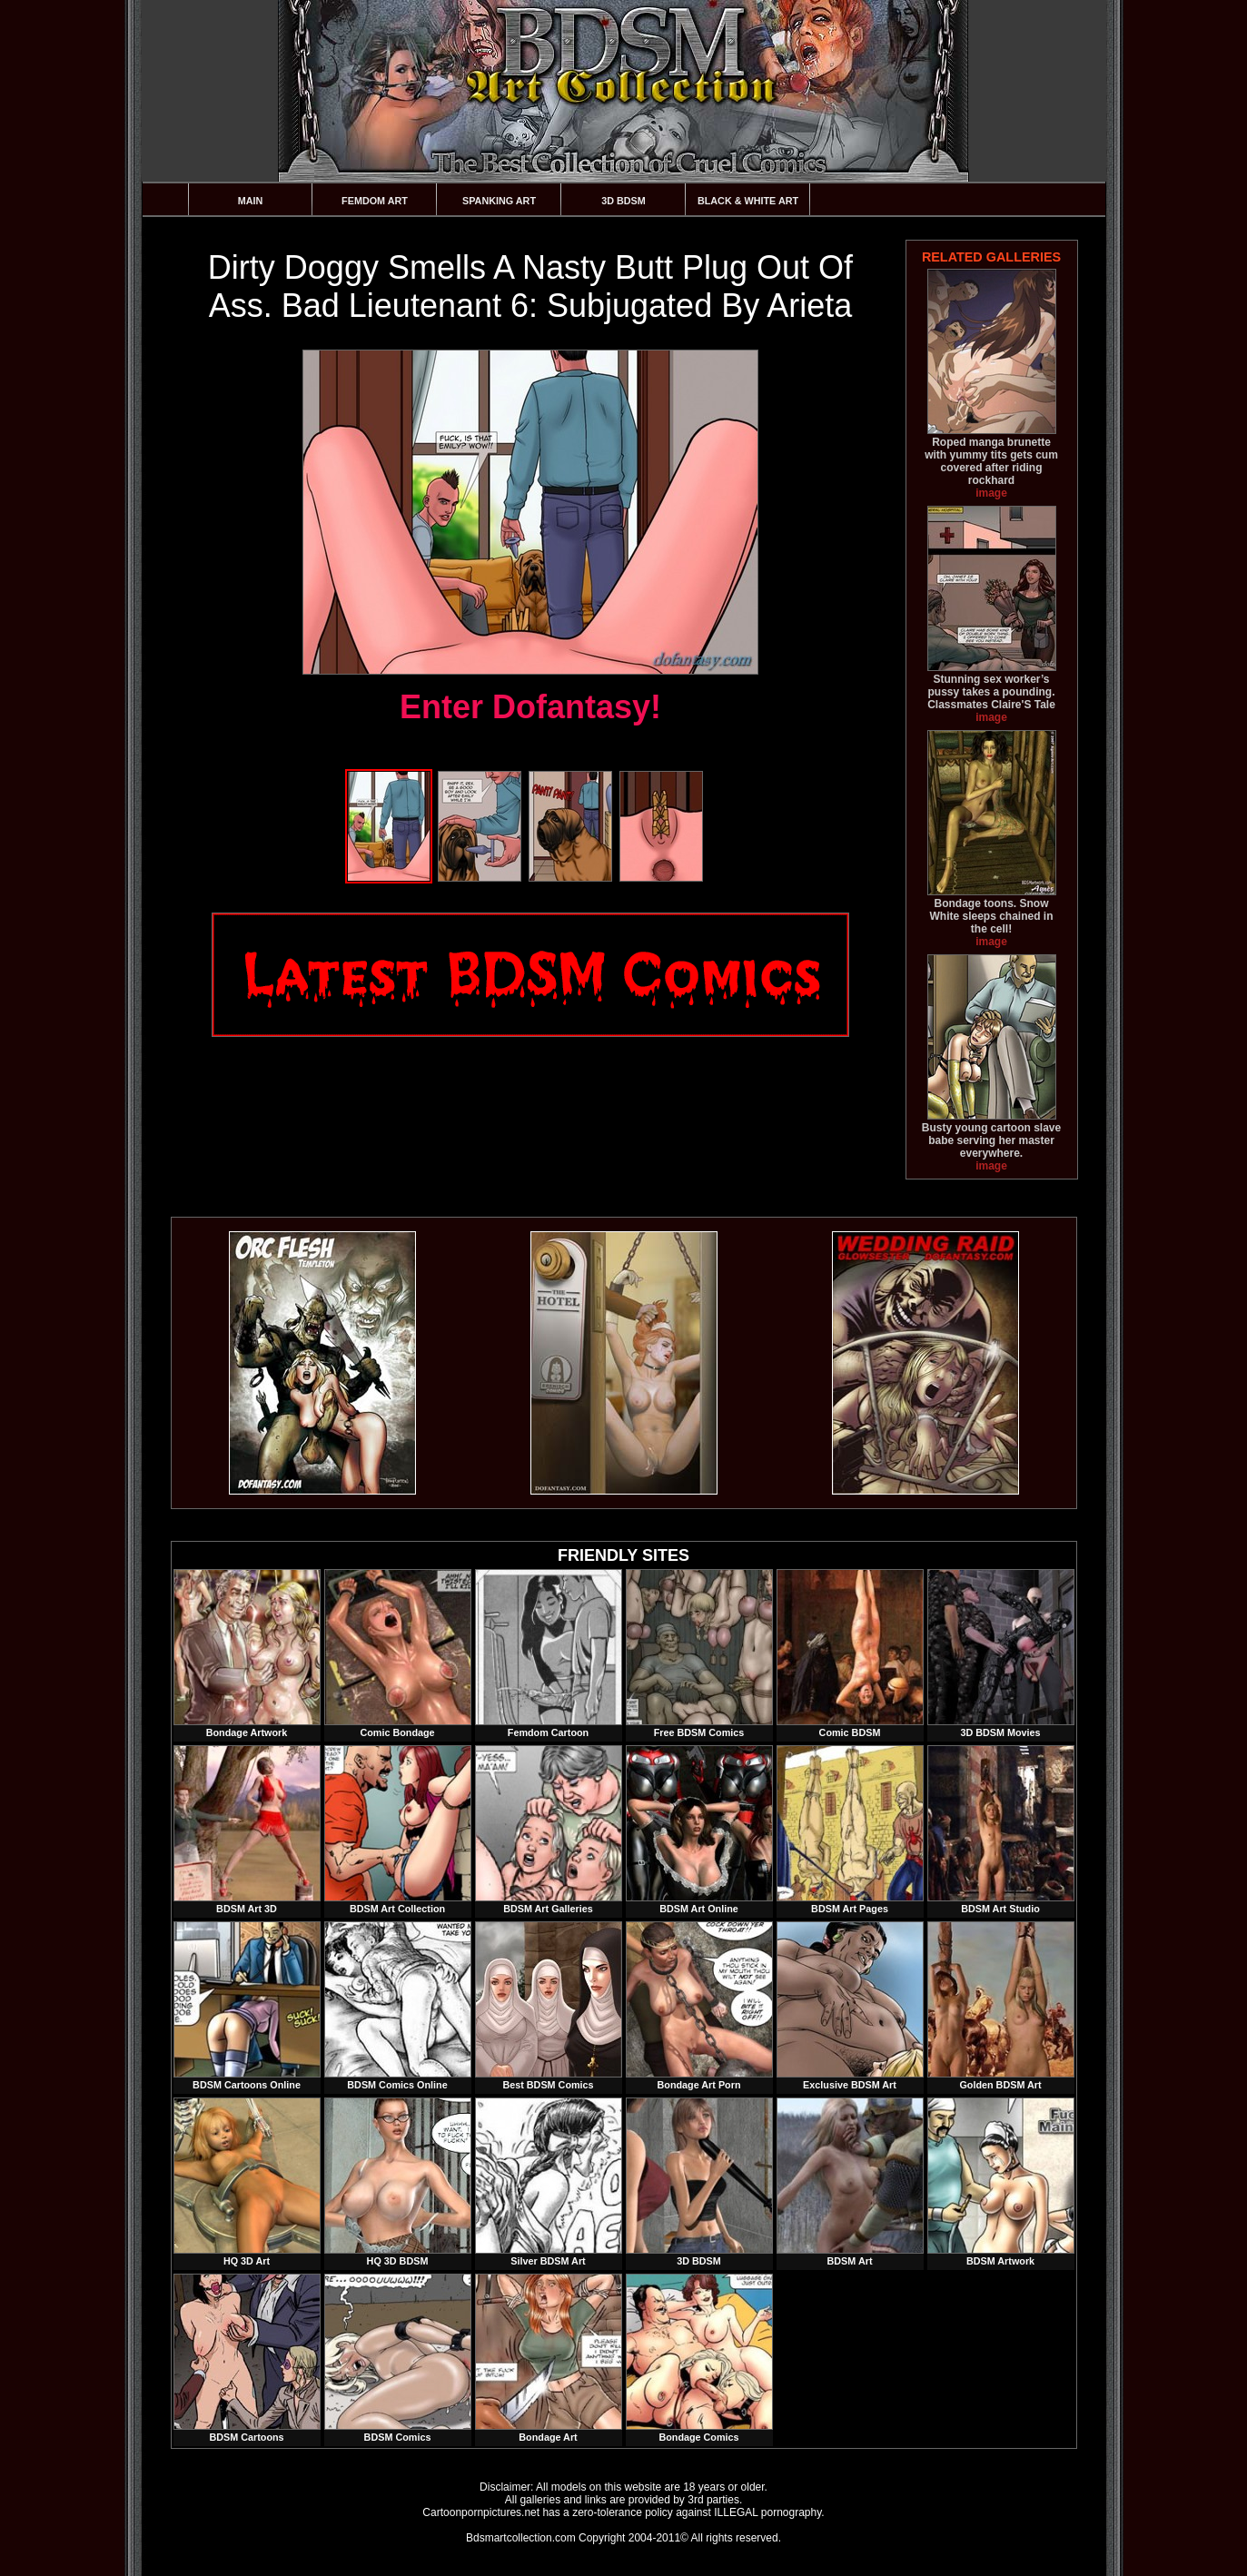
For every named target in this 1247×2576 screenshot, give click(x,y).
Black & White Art (748, 200)
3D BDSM (623, 200)
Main (250, 200)
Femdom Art (374, 200)
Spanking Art (499, 200)
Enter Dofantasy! (530, 706)
